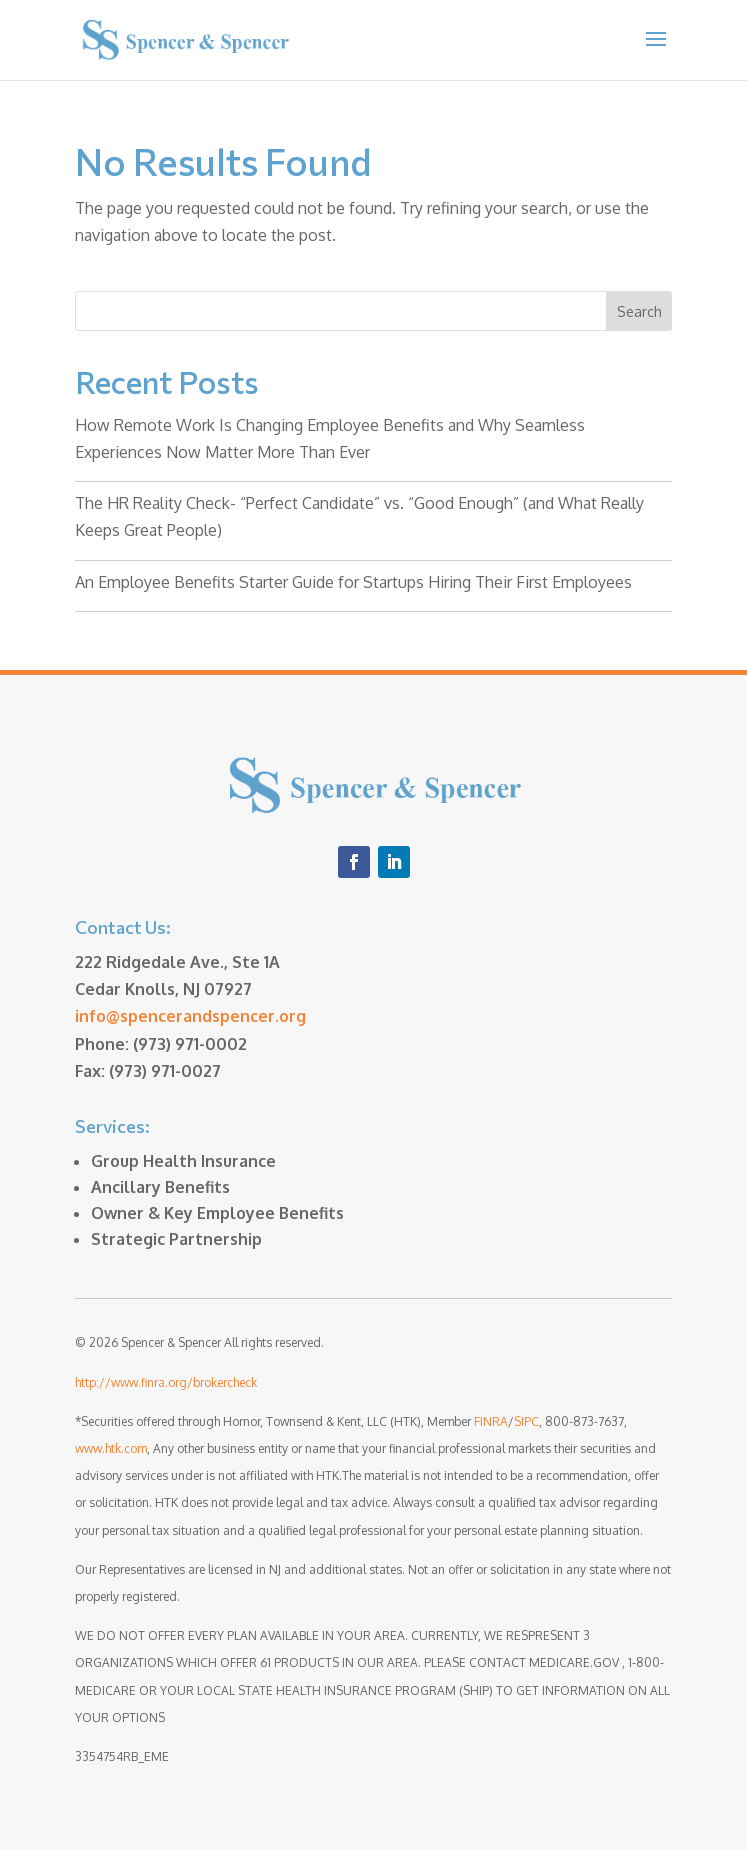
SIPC (526, 1421)
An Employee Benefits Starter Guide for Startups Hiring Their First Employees (353, 582)
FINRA (491, 1421)
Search (639, 311)
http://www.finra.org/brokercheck (166, 1382)
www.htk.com (111, 1448)
